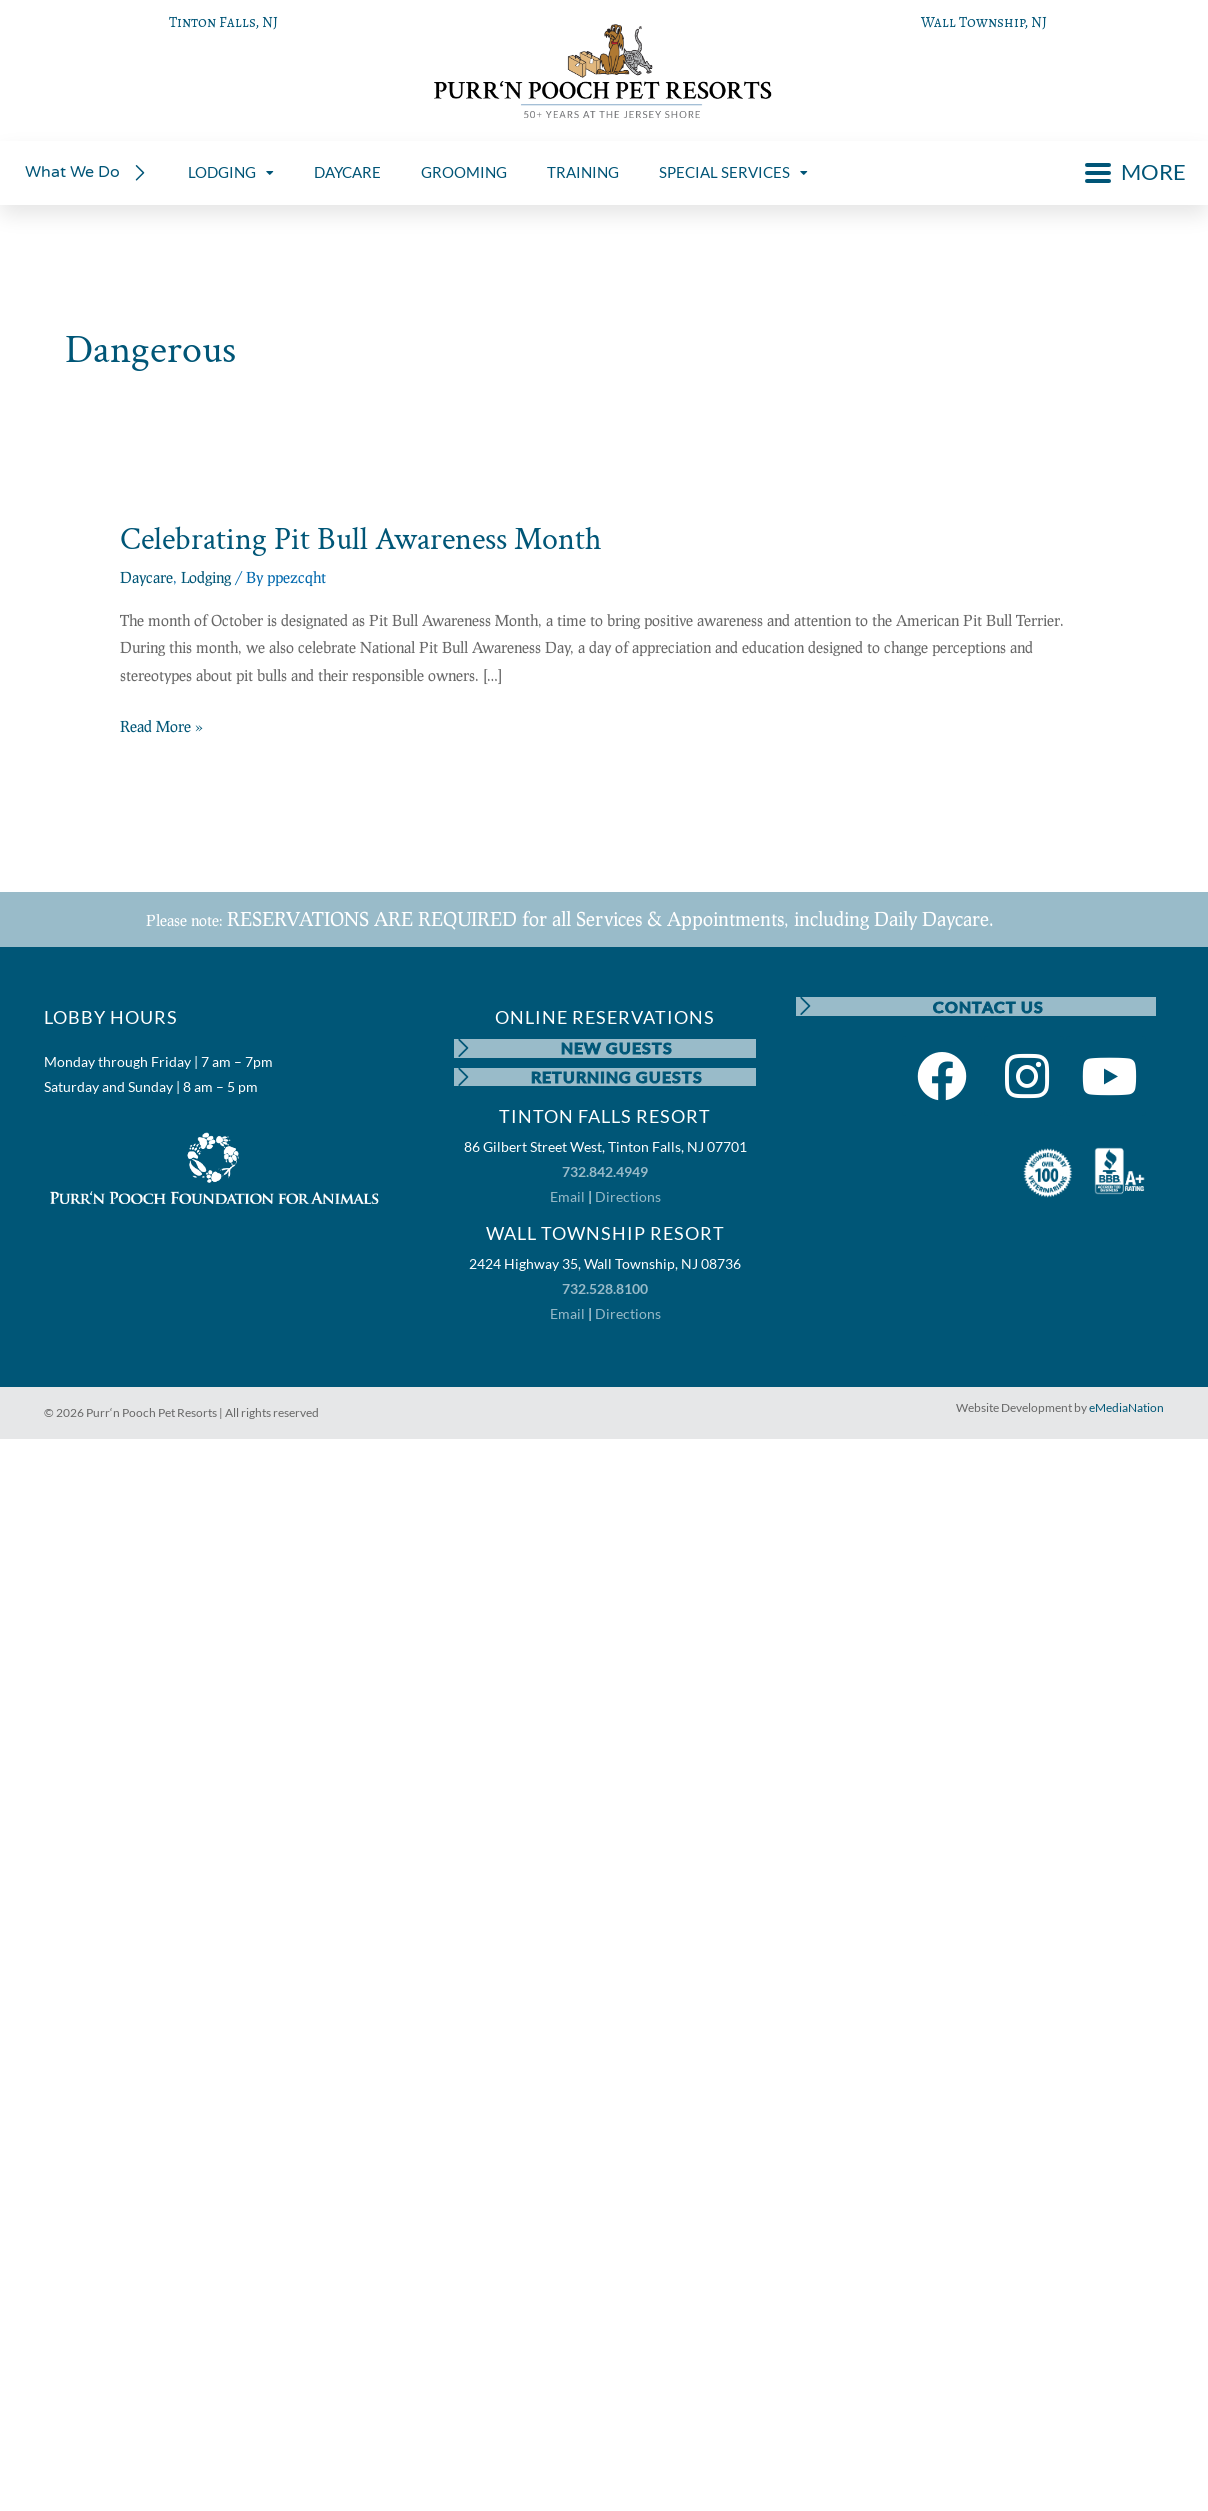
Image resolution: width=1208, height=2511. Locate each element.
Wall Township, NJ (984, 22)
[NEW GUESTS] (464, 1049)
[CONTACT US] (806, 1007)
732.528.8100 (605, 1291)
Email (567, 1199)
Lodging (206, 577)
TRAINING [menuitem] (583, 172)
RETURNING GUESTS (618, 1078)
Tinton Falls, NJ (223, 22)
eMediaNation (1126, 1409)
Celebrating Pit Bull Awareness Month (361, 539)
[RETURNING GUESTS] (464, 1079)
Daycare (146, 577)
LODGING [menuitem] (231, 172)
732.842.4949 (605, 1174)
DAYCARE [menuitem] (347, 172)
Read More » (161, 724)
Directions (628, 1199)
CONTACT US (988, 1006)
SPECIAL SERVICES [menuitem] (733, 172)
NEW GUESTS (618, 1048)
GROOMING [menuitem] (464, 172)
